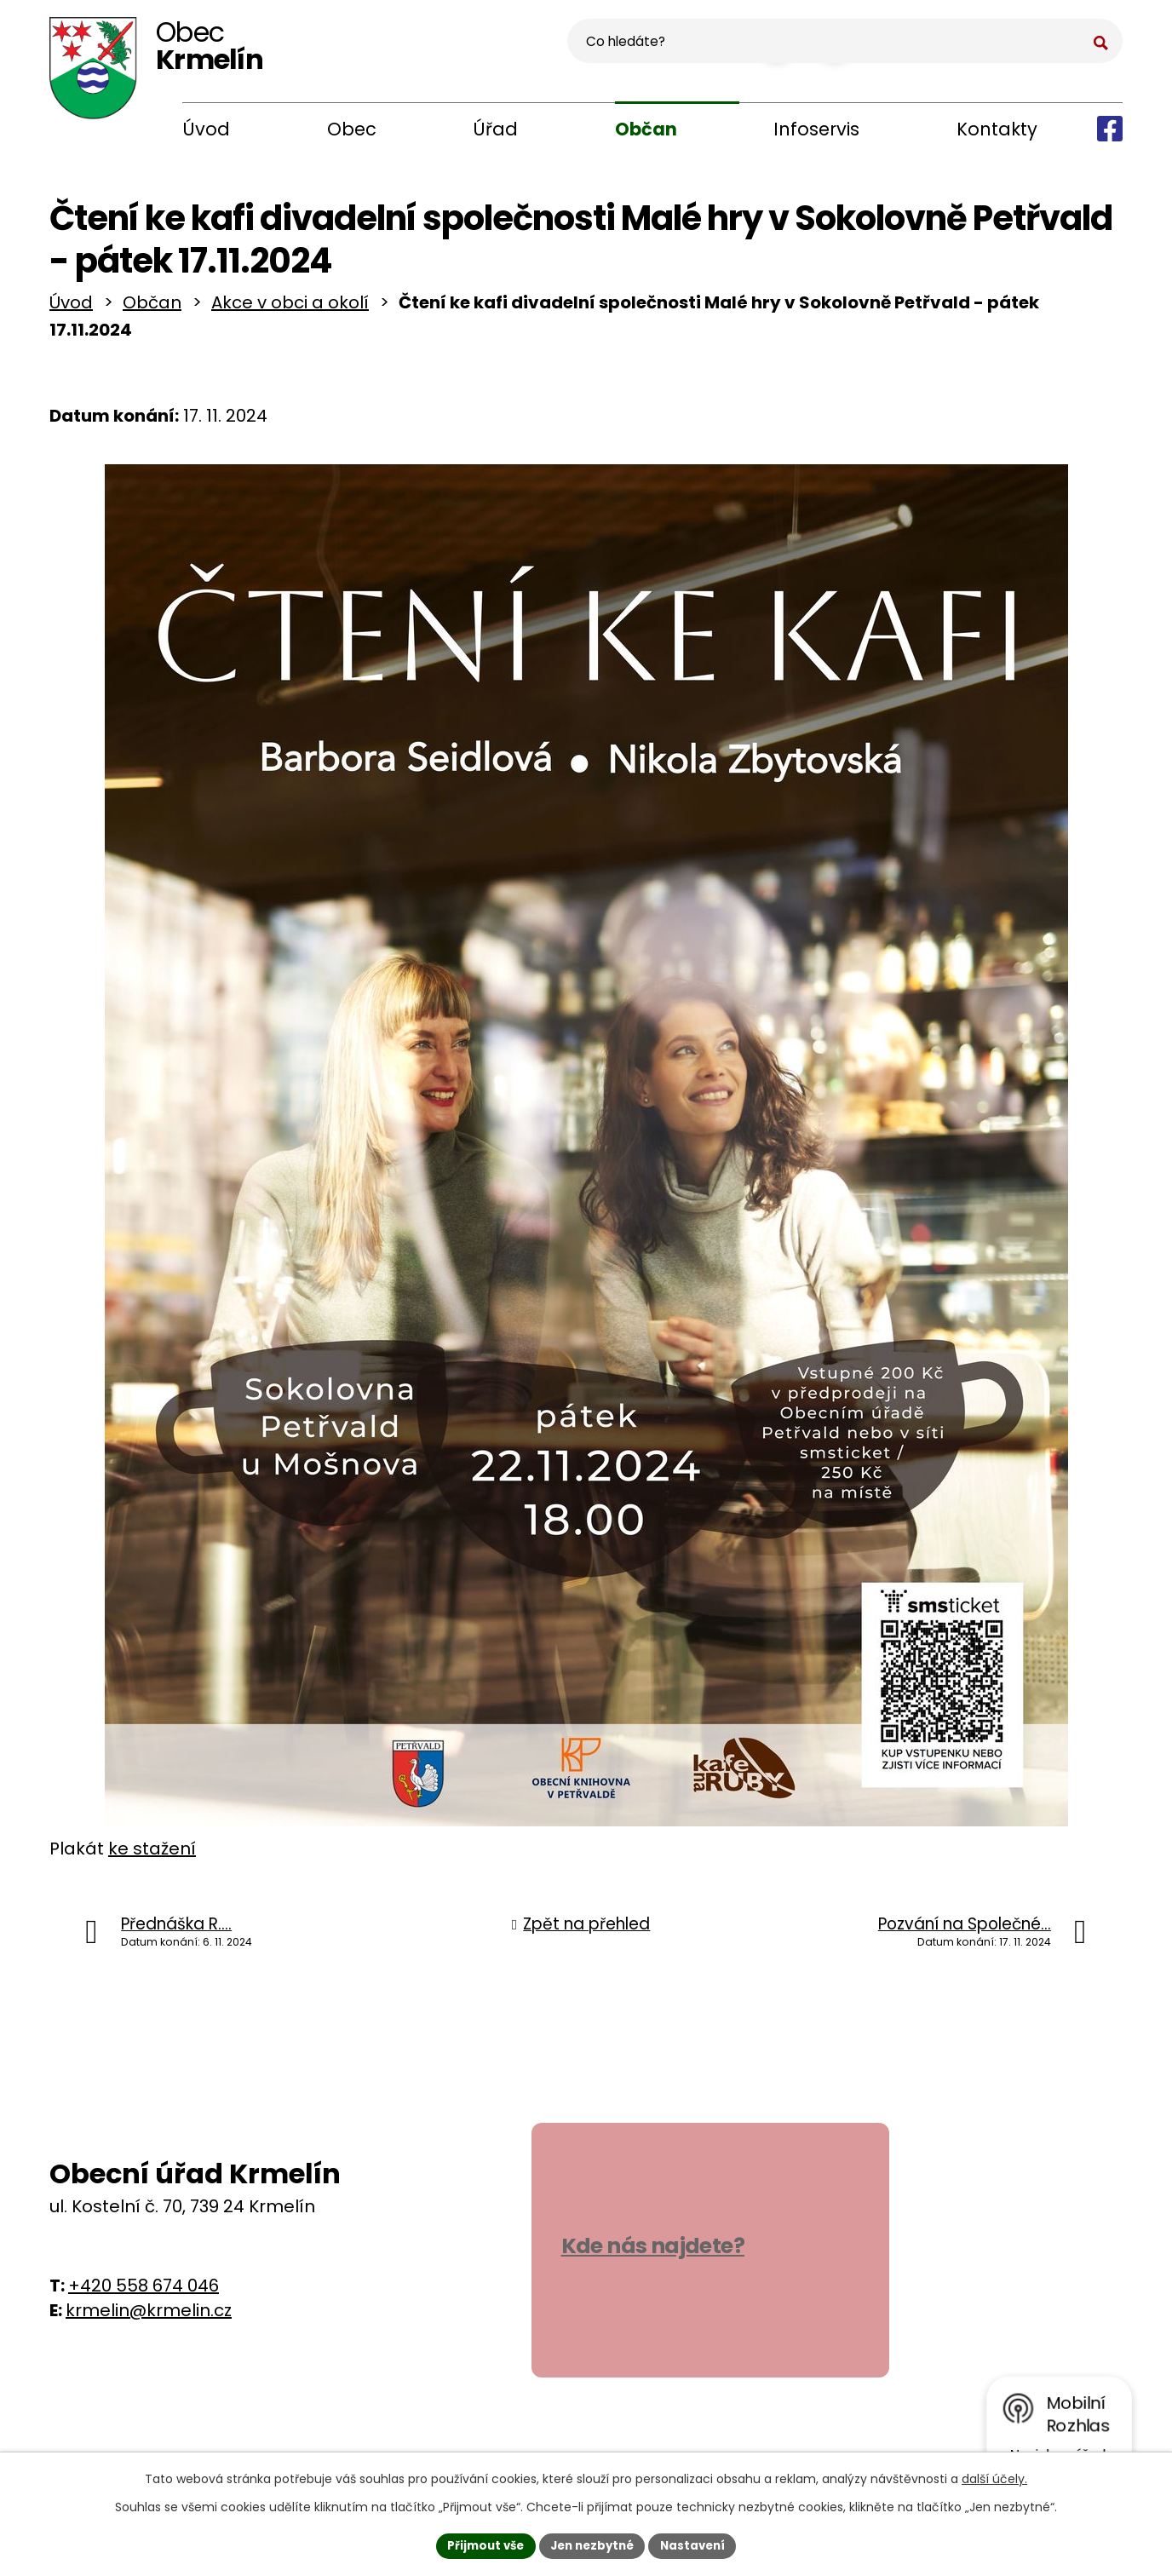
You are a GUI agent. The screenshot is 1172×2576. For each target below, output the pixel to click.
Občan (646, 129)
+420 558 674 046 (143, 2291)
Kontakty (997, 129)
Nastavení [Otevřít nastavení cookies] (698, 2544)
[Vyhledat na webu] (1018, 48)
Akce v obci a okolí (290, 308)
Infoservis (816, 129)
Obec (351, 129)
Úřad (495, 129)
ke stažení (152, 1854)
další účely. (994, 2477)
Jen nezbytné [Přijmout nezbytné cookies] (592, 2544)
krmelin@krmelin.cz (149, 2316)
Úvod (206, 129)
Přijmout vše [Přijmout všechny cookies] (480, 2544)
